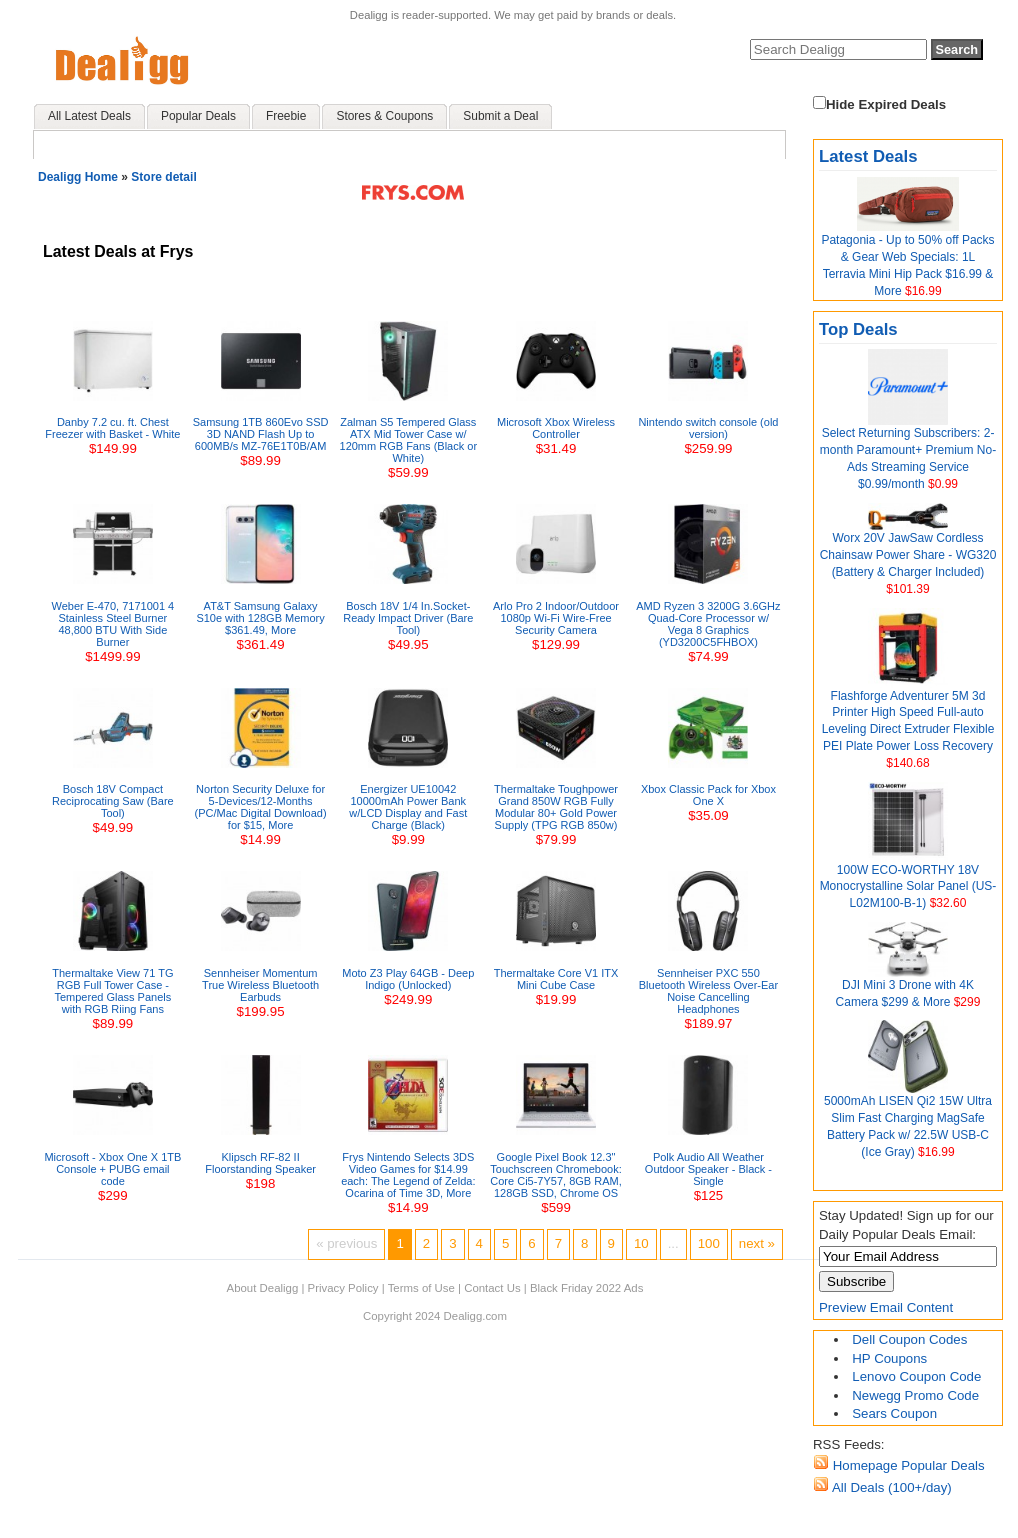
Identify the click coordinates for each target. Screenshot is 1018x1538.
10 (641, 1243)
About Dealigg (263, 1288)
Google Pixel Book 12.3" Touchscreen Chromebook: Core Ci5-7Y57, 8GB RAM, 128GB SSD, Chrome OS (555, 1175)
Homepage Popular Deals (907, 1465)
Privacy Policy (343, 1288)
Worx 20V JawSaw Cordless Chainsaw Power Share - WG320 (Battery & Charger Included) (908, 555)
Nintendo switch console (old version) (708, 428)
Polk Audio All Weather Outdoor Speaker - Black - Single (708, 1169)
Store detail (163, 177)
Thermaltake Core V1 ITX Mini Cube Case (556, 979)
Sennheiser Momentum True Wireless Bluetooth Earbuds (260, 985)
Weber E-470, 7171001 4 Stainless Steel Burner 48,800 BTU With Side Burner (113, 624)
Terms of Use (421, 1288)
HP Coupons (889, 1358)
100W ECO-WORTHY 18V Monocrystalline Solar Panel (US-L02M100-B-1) (908, 887)
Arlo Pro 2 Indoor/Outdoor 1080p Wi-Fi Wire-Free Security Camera (556, 618)
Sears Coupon (894, 1413)
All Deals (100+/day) (890, 1487)
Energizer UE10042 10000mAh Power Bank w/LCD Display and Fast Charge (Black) (408, 807)
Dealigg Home (78, 177)
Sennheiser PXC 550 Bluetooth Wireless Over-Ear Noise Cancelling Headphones (708, 991)
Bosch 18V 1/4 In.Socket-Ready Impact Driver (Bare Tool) (408, 618)
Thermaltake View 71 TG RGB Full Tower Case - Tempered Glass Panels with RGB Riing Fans (112, 991)
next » (757, 1243)
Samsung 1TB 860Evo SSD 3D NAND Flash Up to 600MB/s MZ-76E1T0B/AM (261, 434)
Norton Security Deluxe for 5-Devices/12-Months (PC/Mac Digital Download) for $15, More (261, 807)
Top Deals (858, 329)
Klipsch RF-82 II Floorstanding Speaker (260, 1163)
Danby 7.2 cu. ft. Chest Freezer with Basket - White (112, 428)
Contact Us (492, 1288)
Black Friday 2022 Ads (587, 1288)
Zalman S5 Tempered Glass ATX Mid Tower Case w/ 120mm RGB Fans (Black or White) (409, 440)
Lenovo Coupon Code (916, 1376)
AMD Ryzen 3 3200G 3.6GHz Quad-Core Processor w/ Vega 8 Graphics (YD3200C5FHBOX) (708, 624)
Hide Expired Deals (879, 104)
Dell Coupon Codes (909, 1339)
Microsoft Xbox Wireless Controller (556, 428)
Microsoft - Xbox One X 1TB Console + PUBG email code (112, 1169)
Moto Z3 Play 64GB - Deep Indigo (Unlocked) (408, 979)
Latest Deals (868, 156)
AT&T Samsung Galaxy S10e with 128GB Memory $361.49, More (260, 618)
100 (709, 1243)
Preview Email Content (886, 1307)
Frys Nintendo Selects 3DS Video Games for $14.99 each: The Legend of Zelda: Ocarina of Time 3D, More (408, 1175)
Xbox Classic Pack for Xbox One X (708, 795)
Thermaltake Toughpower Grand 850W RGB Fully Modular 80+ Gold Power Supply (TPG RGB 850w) (556, 807)
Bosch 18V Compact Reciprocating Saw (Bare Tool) (113, 801)
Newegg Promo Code (915, 1395)
